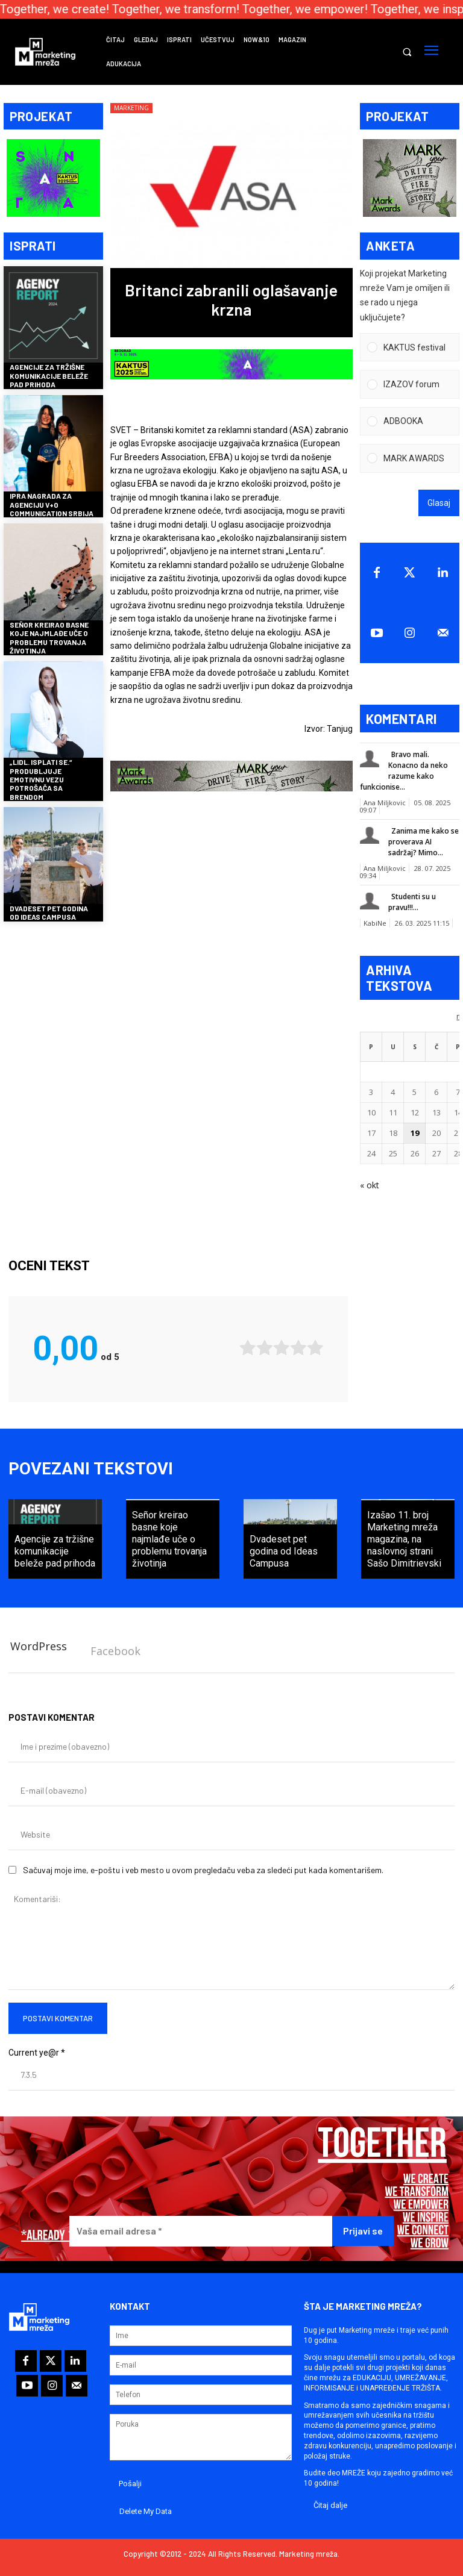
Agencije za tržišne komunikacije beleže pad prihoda (49, 371)
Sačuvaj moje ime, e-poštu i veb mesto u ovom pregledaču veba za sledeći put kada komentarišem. (203, 1861)
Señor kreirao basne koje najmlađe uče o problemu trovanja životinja (49, 633)
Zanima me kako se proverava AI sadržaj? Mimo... (423, 837)
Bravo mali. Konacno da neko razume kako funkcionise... (404, 765)
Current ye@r (36, 2044)
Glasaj (438, 498)
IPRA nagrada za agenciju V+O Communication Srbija (51, 500)
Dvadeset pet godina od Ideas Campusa (49, 907)
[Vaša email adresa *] (200, 2222)
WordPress (38, 1638)
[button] (406, 52)
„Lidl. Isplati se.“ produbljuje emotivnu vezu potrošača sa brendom (41, 774)
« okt (369, 1180)
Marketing (131, 108)
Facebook (115, 1643)
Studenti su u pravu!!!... (412, 897)
